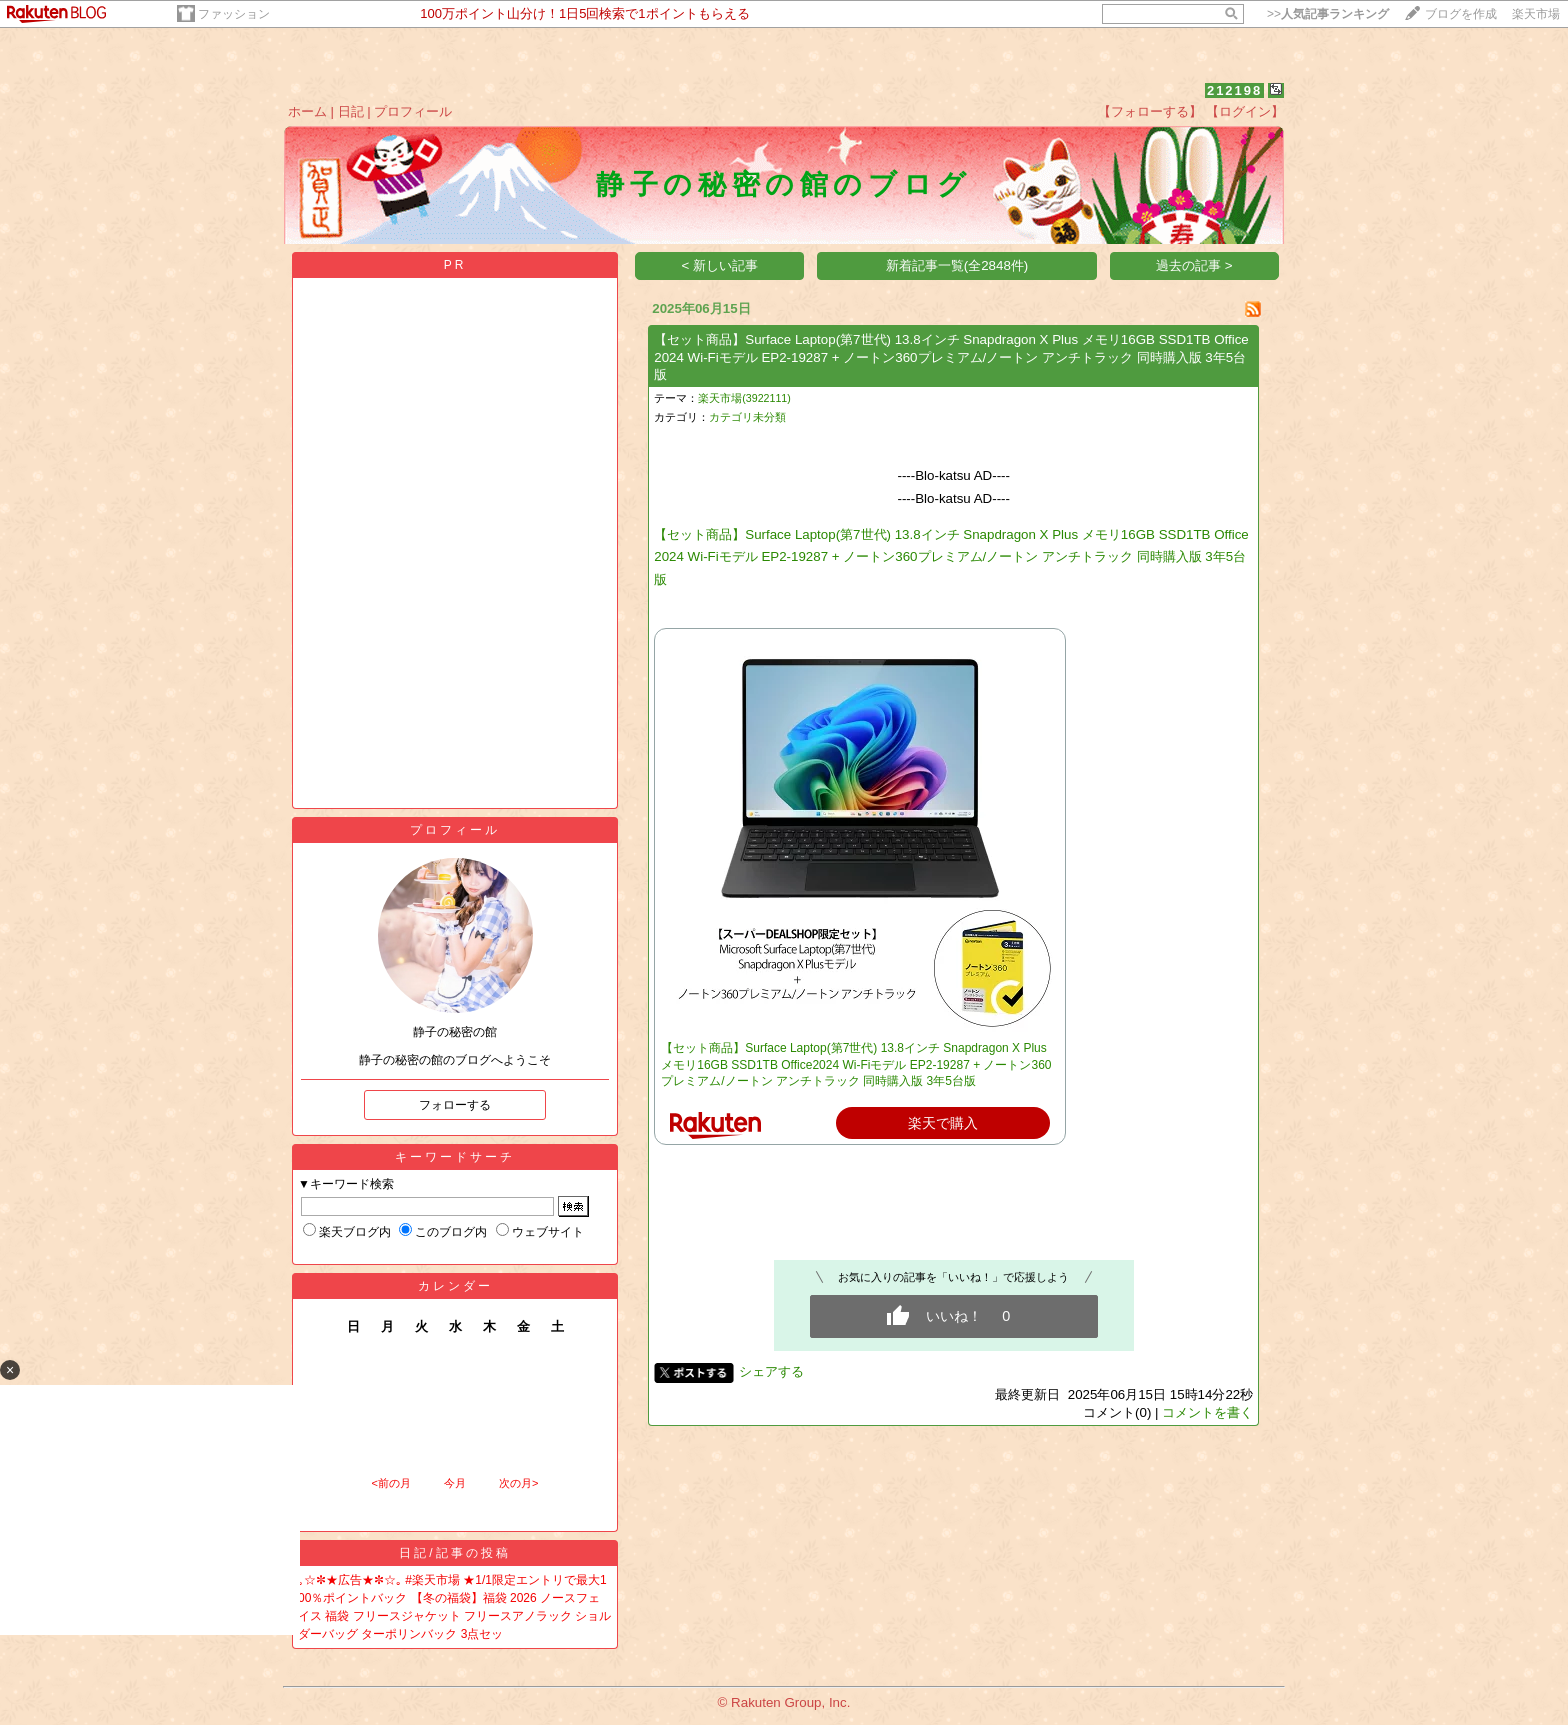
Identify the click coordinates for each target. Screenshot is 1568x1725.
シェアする (771, 1371)
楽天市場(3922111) (744, 398)
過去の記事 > (1194, 265)
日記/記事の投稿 (454, 1553)
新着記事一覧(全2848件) (957, 265)
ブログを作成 (1461, 14)
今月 (455, 1483)
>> (1328, 14)
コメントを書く (1207, 1412)
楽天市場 (1536, 14)
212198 (1234, 90)
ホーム (307, 111)
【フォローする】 (1150, 111)
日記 (351, 111)
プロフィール (413, 111)
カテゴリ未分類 (747, 417)
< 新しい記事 (720, 265)
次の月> (518, 1483)
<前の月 (390, 1483)
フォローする (455, 1105)
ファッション (234, 14)
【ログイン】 (1245, 111)
